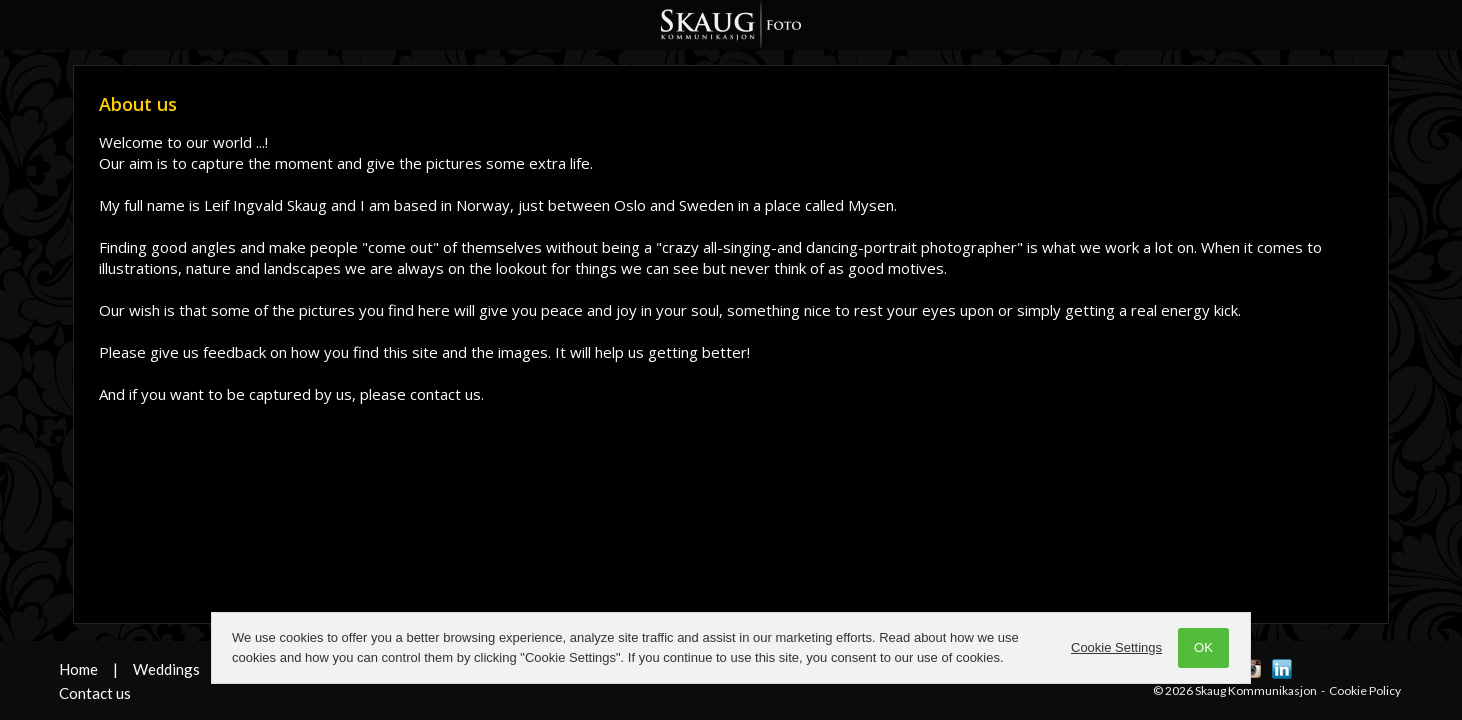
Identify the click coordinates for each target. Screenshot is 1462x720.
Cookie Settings (1116, 647)
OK (1203, 647)
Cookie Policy (1365, 690)
